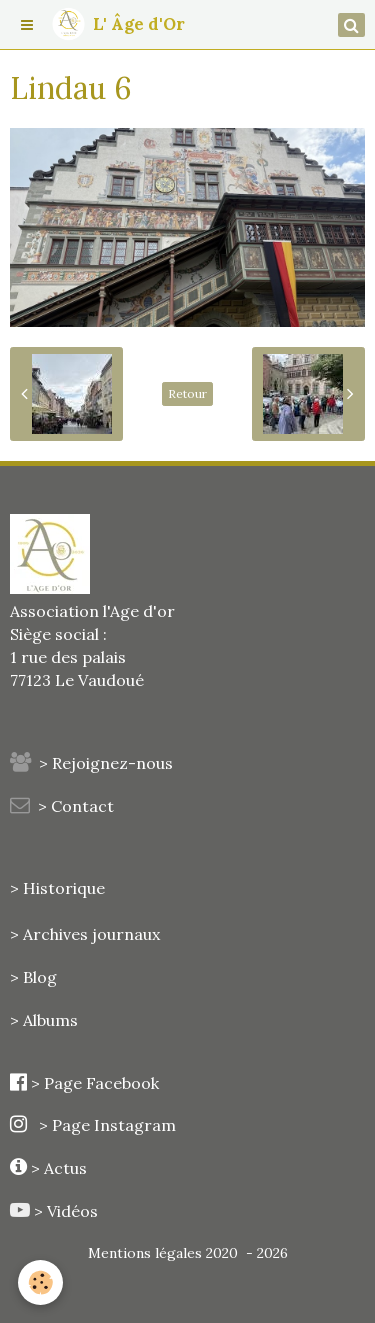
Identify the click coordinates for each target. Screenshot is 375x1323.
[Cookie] (40, 1282)
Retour (187, 393)
